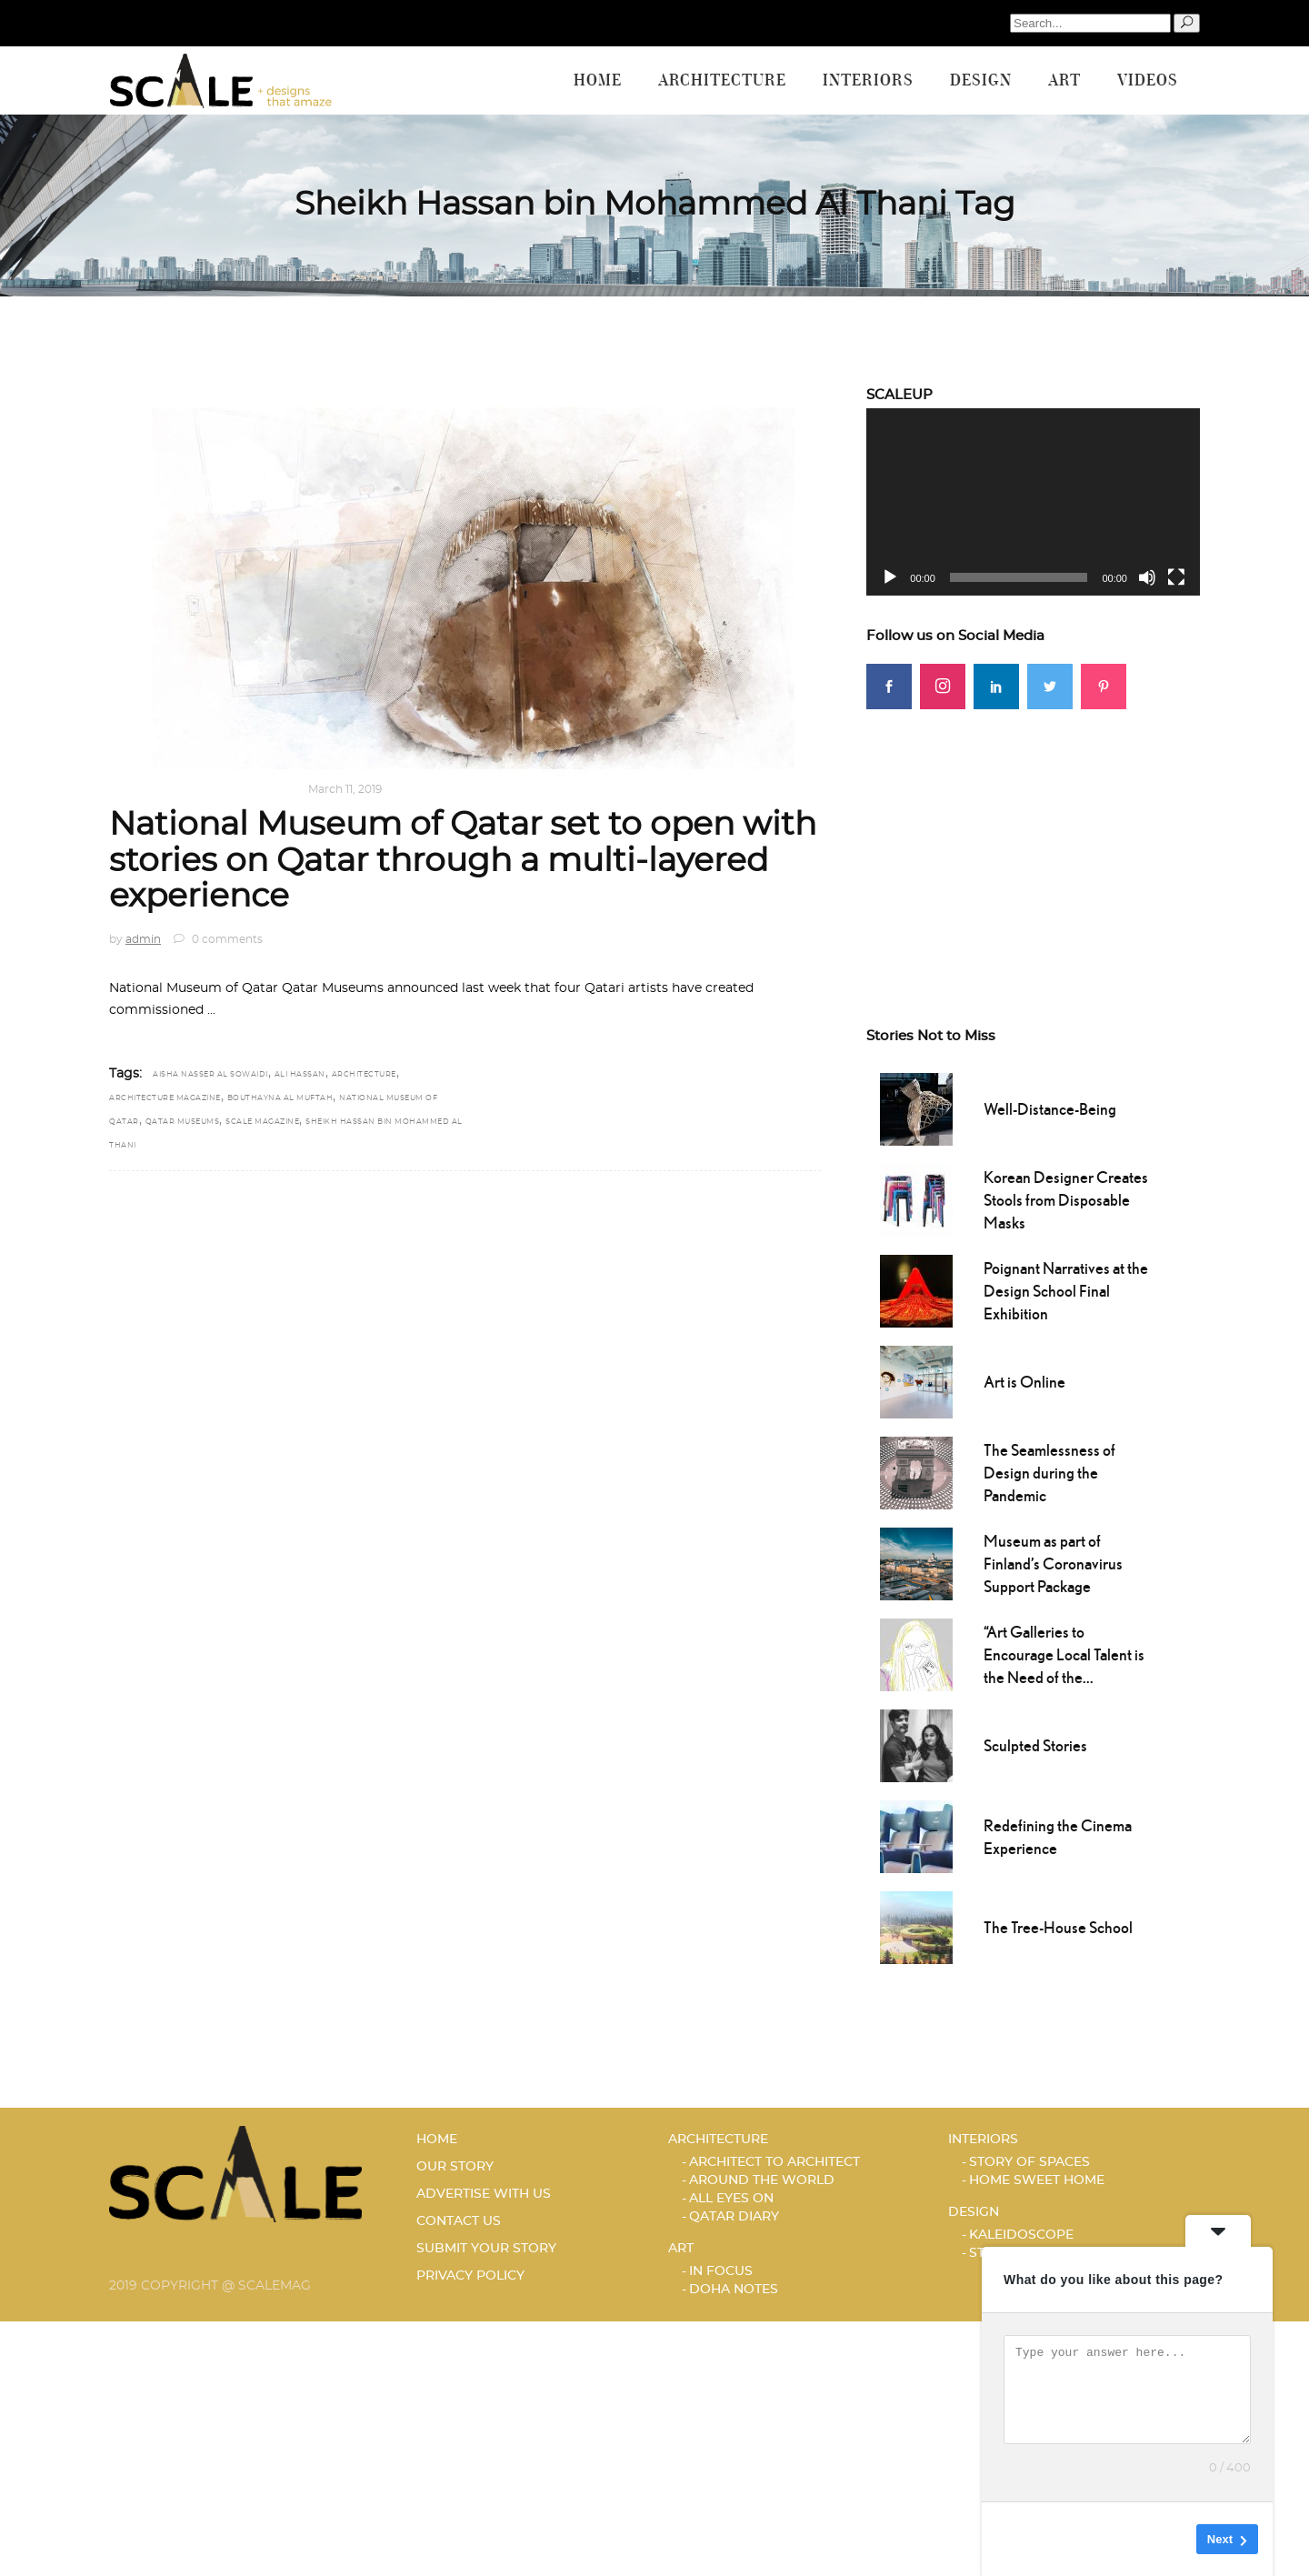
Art (681, 2248)
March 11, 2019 (345, 789)
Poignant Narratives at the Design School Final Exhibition (1066, 1290)
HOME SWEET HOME (1036, 2180)
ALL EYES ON (731, 2198)
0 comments (218, 939)
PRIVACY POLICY (470, 2276)
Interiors (983, 2139)
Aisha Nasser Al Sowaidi (210, 1074)
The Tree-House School (1058, 1927)
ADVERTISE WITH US (483, 2194)
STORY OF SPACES (1029, 2162)
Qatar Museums (182, 1122)
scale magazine (262, 1122)
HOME (436, 2139)
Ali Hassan (300, 1074)
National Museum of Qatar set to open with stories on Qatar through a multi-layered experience (462, 860)
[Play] (890, 577)
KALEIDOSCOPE (1021, 2235)
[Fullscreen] (1176, 577)
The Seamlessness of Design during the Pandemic (1049, 1472)
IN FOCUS (721, 2271)
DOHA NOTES (733, 2289)
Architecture (157, 789)
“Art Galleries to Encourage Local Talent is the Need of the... (1064, 1654)
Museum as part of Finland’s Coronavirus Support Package (1053, 1563)
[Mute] (1147, 577)
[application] (1033, 502)
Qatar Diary (253, 789)
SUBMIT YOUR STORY (486, 2248)
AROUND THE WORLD (761, 2180)
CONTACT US (458, 2221)
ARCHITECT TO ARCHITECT (774, 2162)
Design (973, 2212)
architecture (364, 1074)
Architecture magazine (165, 1098)
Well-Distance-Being (1050, 1108)
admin (143, 939)
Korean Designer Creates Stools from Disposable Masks (1066, 1200)
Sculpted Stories (1035, 1745)
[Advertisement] (1033, 836)
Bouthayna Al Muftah (280, 1098)
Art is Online (1024, 1381)
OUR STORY (455, 2166)
